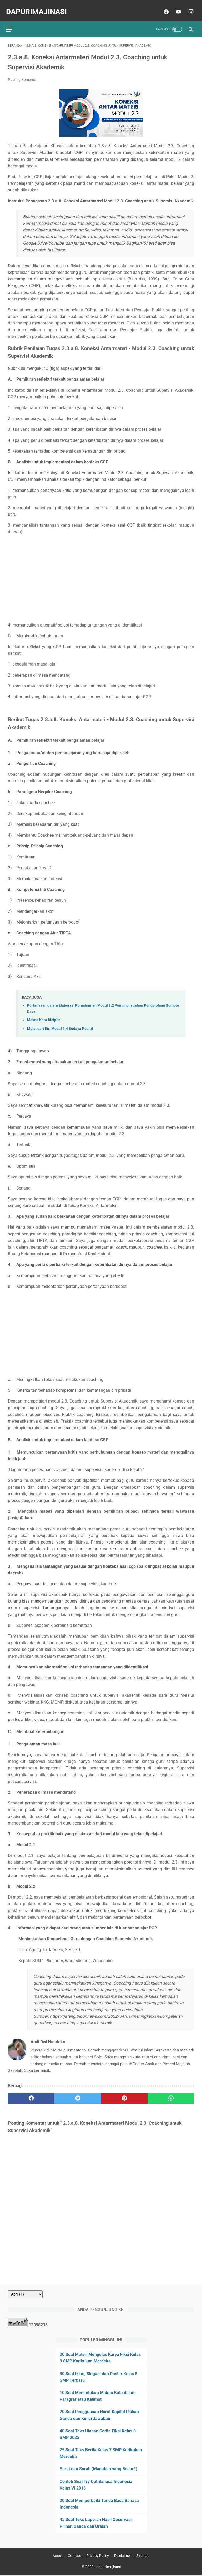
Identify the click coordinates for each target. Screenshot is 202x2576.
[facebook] (163, 7)
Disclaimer (122, 2557)
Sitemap (143, 2557)
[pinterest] (124, 2093)
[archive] (25, 2293)
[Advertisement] (101, 573)
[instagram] (188, 7)
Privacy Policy (97, 2557)
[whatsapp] (171, 2093)
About (58, 2557)
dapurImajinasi (38, 7)
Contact (74, 2557)
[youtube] (176, 7)
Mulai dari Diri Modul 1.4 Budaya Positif (60, 1023)
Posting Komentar (23, 74)
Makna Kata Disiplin (43, 1015)
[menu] (11, 22)
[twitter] (77, 2093)
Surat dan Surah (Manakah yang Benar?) (98, 2468)
